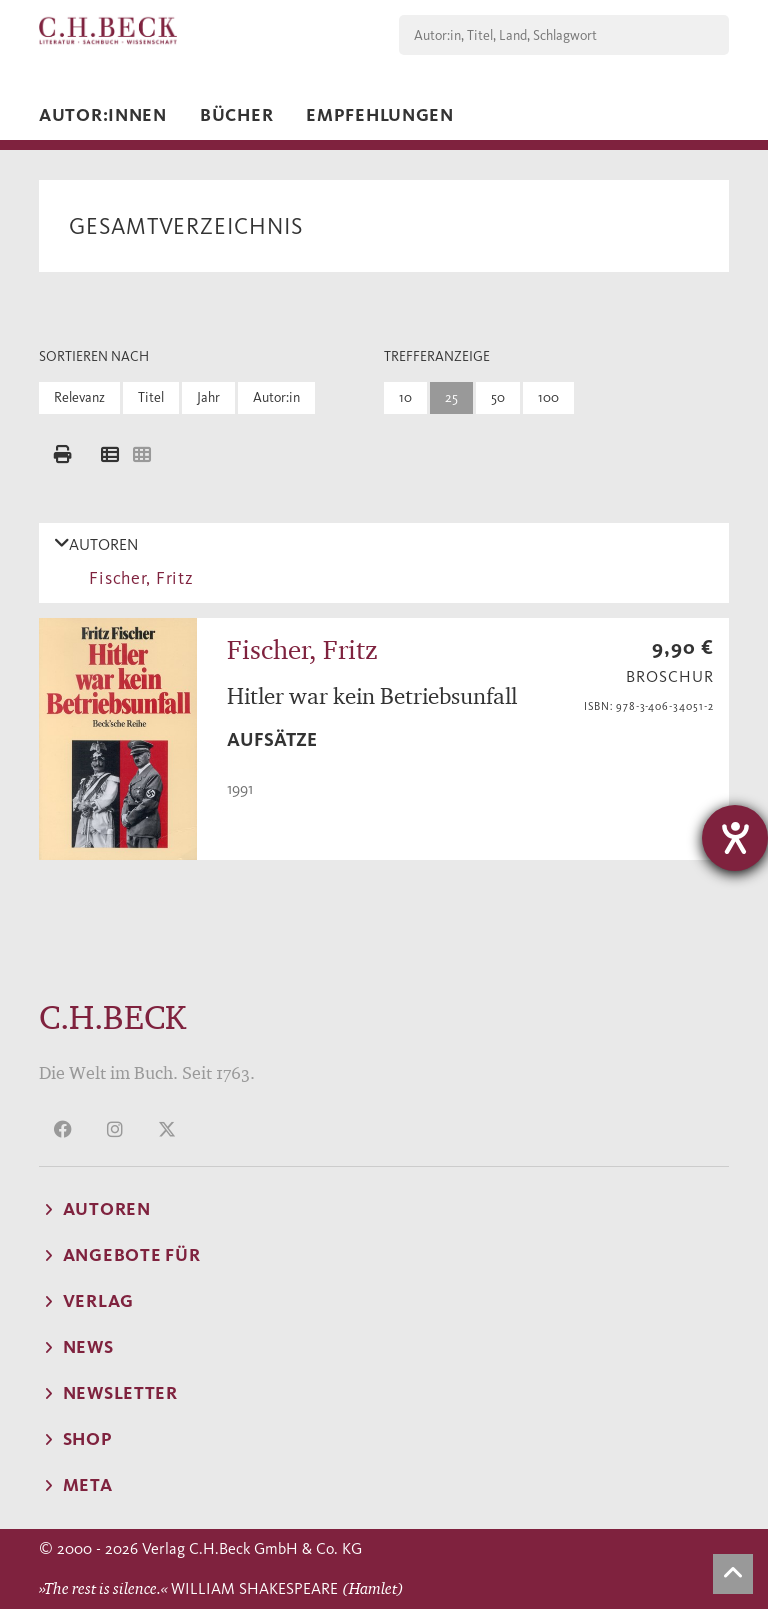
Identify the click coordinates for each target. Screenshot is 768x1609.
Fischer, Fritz (137, 578)
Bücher (236, 115)
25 (451, 397)
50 (498, 397)
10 (405, 397)
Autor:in (276, 397)
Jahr (208, 397)
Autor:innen (103, 115)
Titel (151, 397)
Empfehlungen (380, 115)
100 (548, 397)
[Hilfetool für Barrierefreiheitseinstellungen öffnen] (735, 838)
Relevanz (79, 397)
